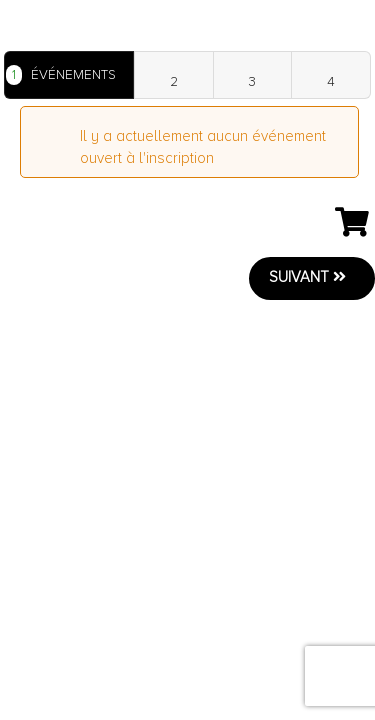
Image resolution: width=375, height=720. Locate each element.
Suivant (307, 277)
